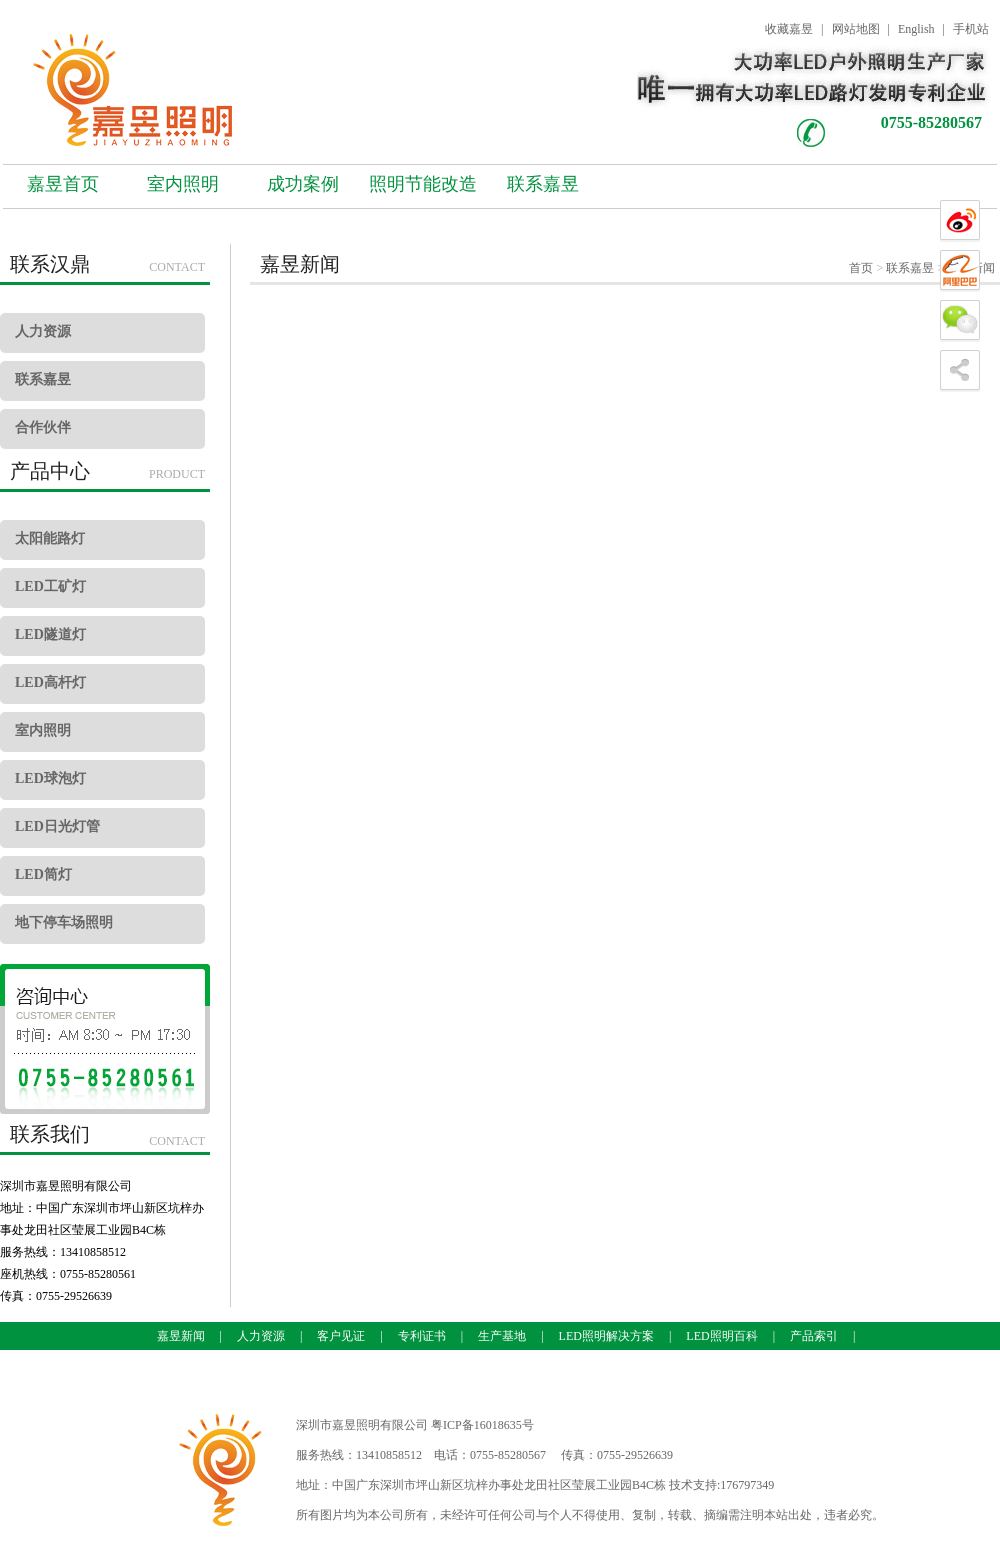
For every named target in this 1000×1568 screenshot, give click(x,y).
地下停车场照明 (64, 922)
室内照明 (183, 184)
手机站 (971, 29)
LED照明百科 (721, 1336)
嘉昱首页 (63, 184)
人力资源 (43, 331)
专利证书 (422, 1336)
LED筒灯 (43, 874)
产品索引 (814, 1336)
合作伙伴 (43, 427)
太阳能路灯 (50, 538)
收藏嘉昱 (789, 29)
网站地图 (856, 29)
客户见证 (341, 1336)
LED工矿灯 (50, 586)
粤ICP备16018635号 (482, 1425)
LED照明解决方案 (606, 1336)
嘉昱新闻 (181, 1336)
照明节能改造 (423, 184)
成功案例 (303, 184)
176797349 (747, 1485)
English (916, 29)
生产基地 (502, 1336)
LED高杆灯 (50, 682)
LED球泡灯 (50, 778)
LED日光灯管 (57, 826)
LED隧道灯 (50, 634)
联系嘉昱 (543, 184)
